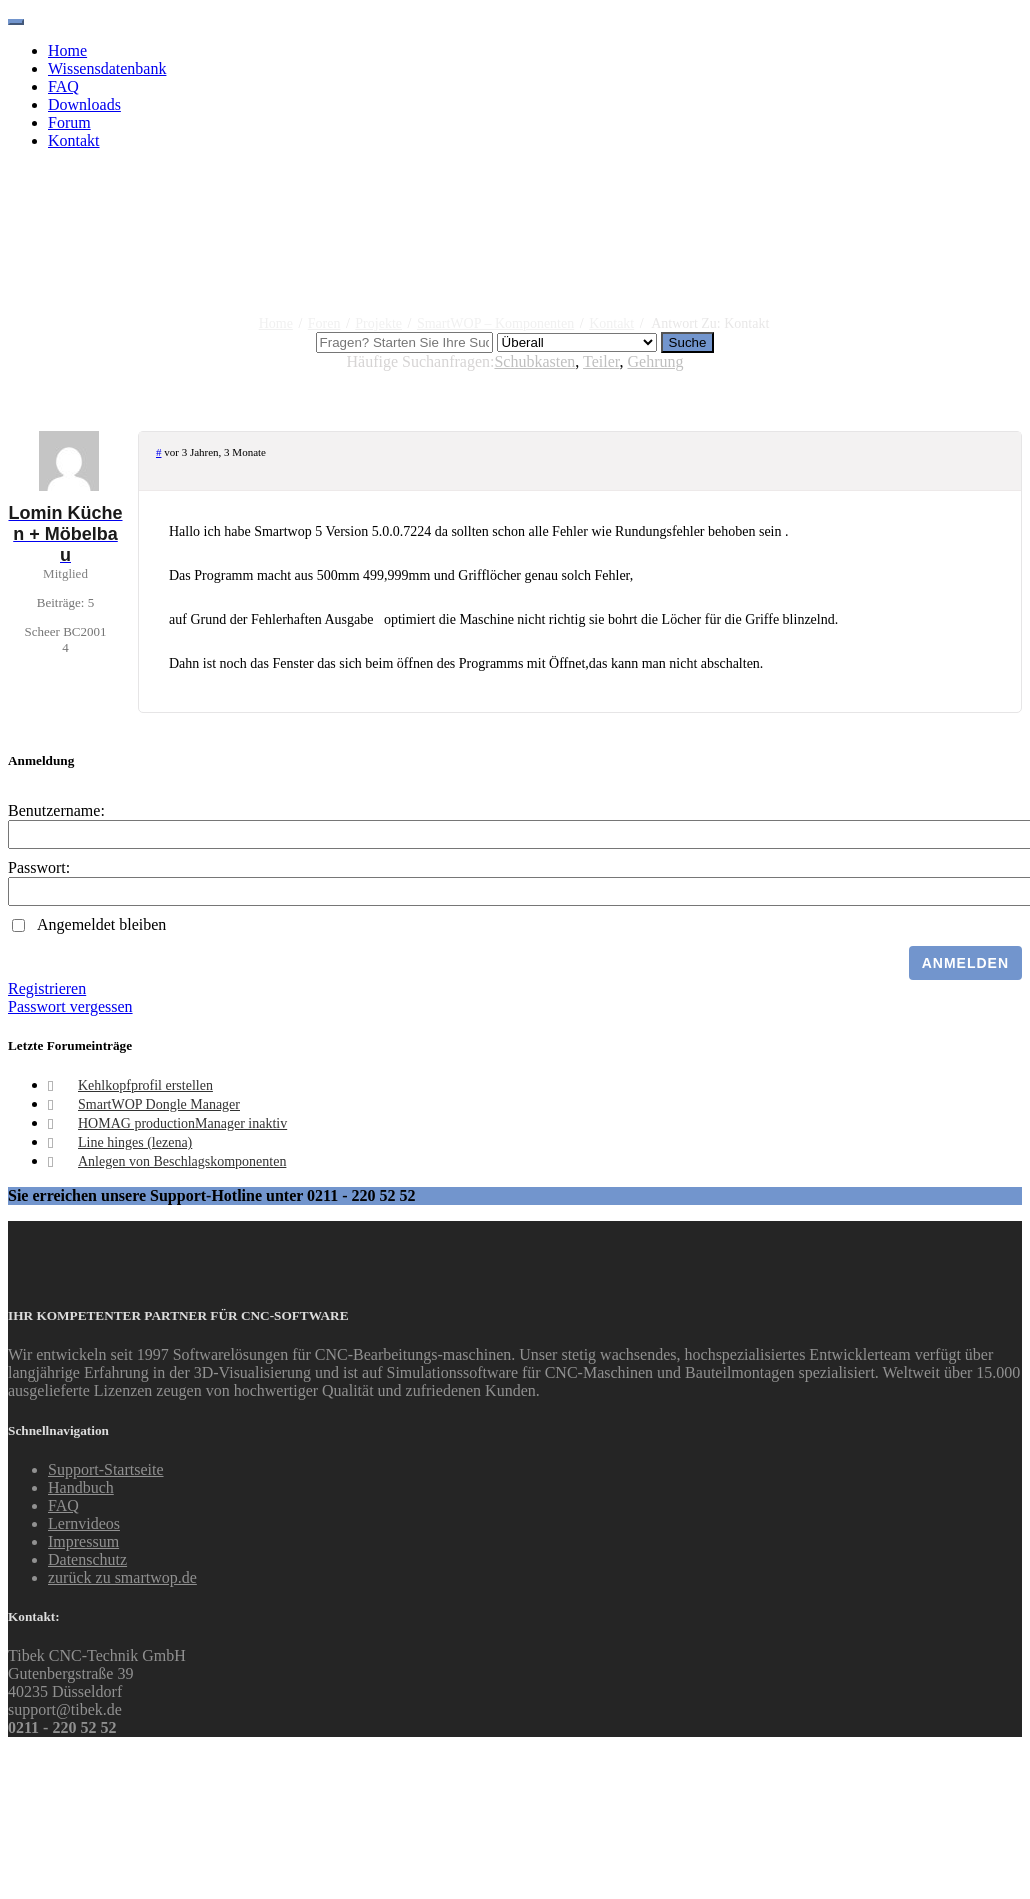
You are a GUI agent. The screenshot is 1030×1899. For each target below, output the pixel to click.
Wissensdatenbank (107, 68)
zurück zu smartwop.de (122, 1577)
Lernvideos (84, 1523)
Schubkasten (534, 361)
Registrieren (47, 988)
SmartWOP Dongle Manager (159, 1104)
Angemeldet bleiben (101, 924)
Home (67, 50)
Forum (69, 122)
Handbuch (81, 1487)
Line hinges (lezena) (135, 1142)
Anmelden (965, 963)
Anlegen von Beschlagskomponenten (182, 1161)
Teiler (601, 361)
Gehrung (655, 361)
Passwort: (39, 867)
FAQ (63, 86)
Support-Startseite (106, 1469)
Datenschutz (87, 1559)
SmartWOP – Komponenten (495, 323)
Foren (324, 323)
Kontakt (74, 140)
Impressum (83, 1541)
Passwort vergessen (70, 1006)
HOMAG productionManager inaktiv (182, 1123)
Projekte (378, 323)
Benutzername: (56, 810)
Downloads (84, 104)
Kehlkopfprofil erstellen (145, 1085)
